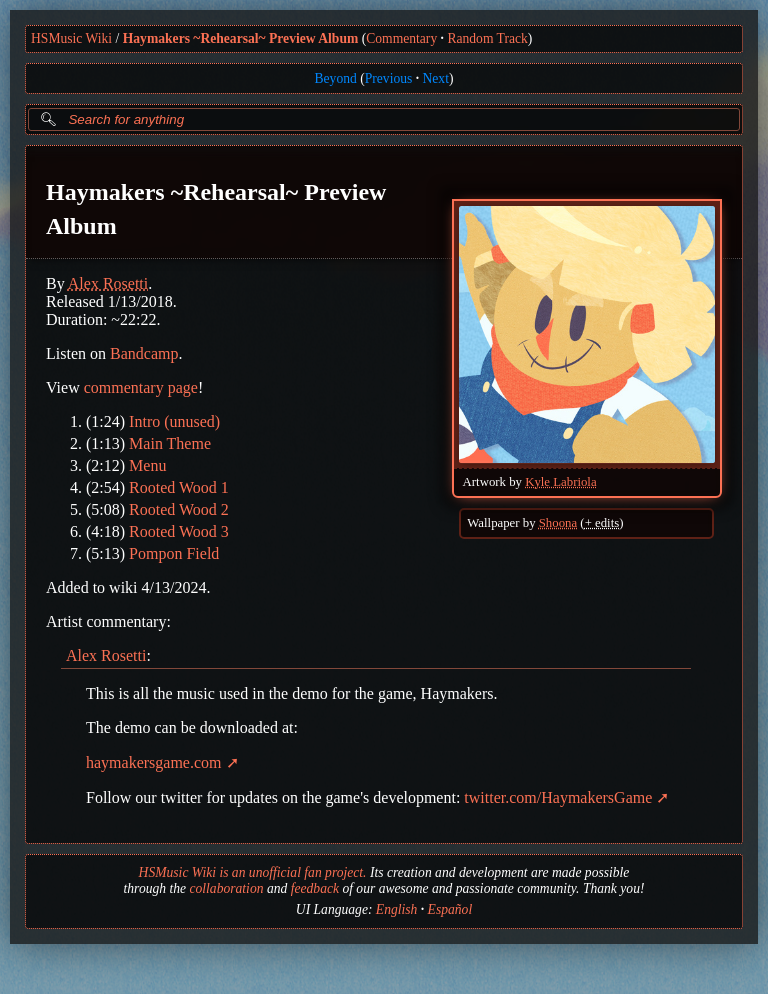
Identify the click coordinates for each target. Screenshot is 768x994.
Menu (147, 465)
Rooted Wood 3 (179, 531)
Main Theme (170, 443)
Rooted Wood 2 (179, 509)
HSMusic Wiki (71, 38)
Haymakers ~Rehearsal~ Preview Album (241, 38)
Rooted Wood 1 (179, 487)
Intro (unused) (174, 421)
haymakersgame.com (154, 762)
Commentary (401, 38)
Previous (389, 78)
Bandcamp (144, 353)
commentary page (141, 387)
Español (450, 909)
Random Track (487, 38)
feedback (315, 888)
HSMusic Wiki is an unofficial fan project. (253, 872)
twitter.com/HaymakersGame (558, 797)
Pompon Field (174, 553)
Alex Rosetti (108, 283)
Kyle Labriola (560, 482)
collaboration (226, 888)
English (397, 909)
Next (436, 78)
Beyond (336, 78)
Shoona (558, 523)
